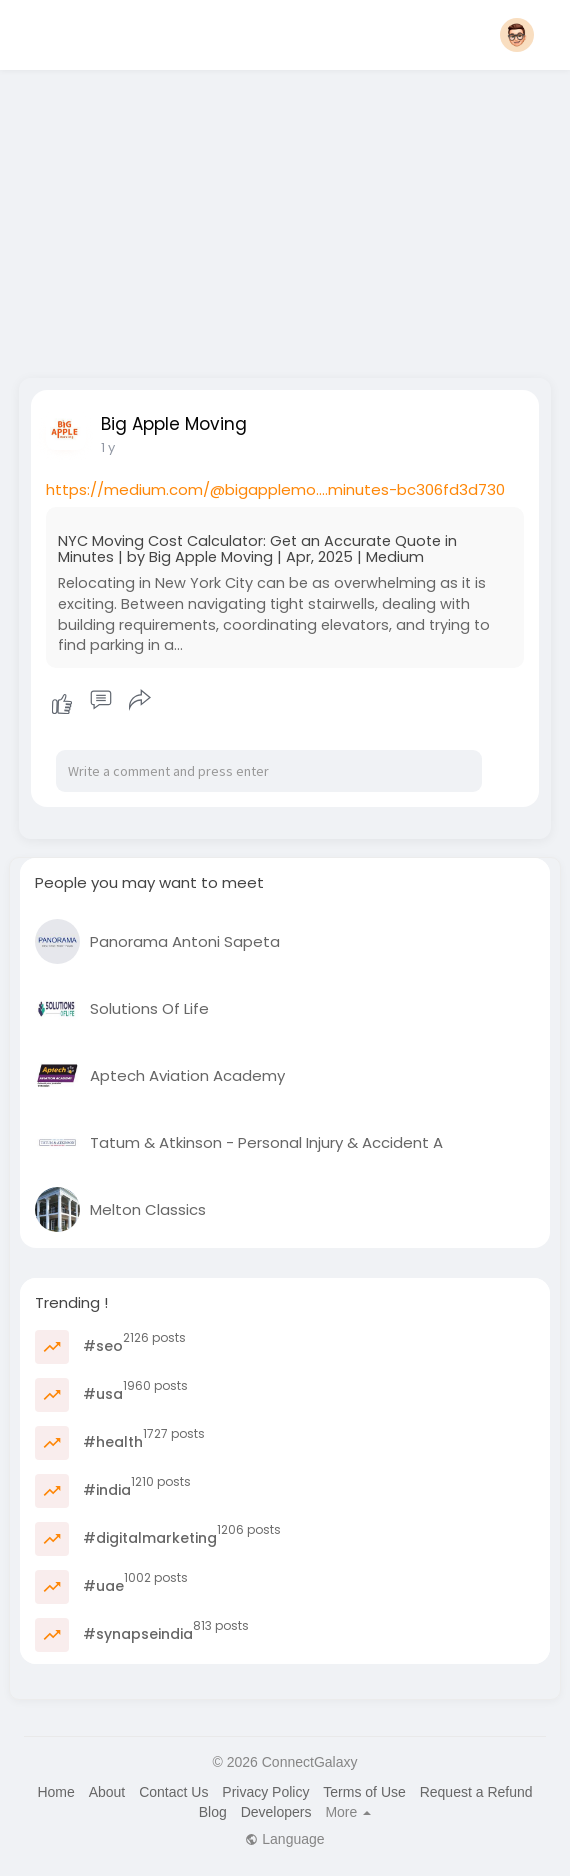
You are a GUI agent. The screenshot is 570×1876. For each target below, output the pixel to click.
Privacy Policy (265, 1792)
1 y (108, 447)
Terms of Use (364, 1792)
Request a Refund (476, 1792)
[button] (517, 35)
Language (284, 1839)
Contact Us (173, 1792)
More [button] (348, 1812)
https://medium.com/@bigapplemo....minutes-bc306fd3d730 (275, 489)
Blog (213, 1812)
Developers (276, 1812)
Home (55, 1792)
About (107, 1792)
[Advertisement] (285, 218)
